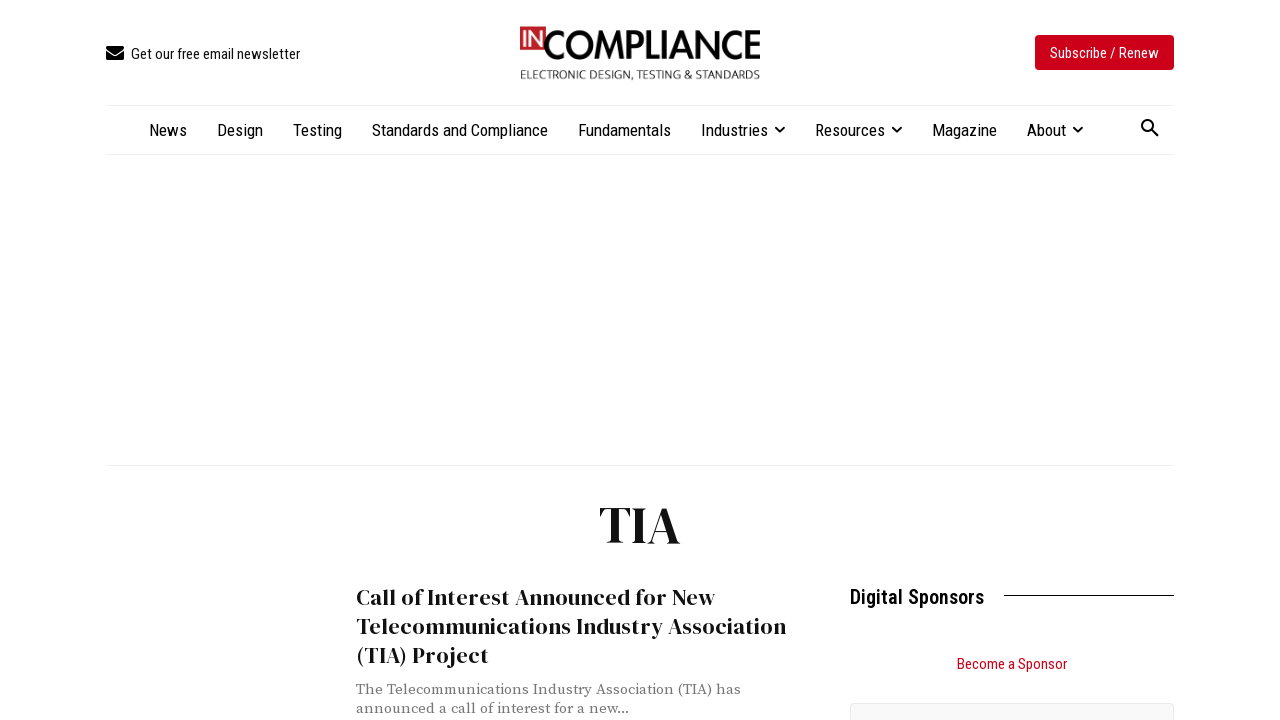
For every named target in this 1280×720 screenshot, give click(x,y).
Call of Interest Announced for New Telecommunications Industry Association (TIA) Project (555, 624)
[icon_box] (203, 54)
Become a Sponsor (1012, 664)
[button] (1150, 129)
